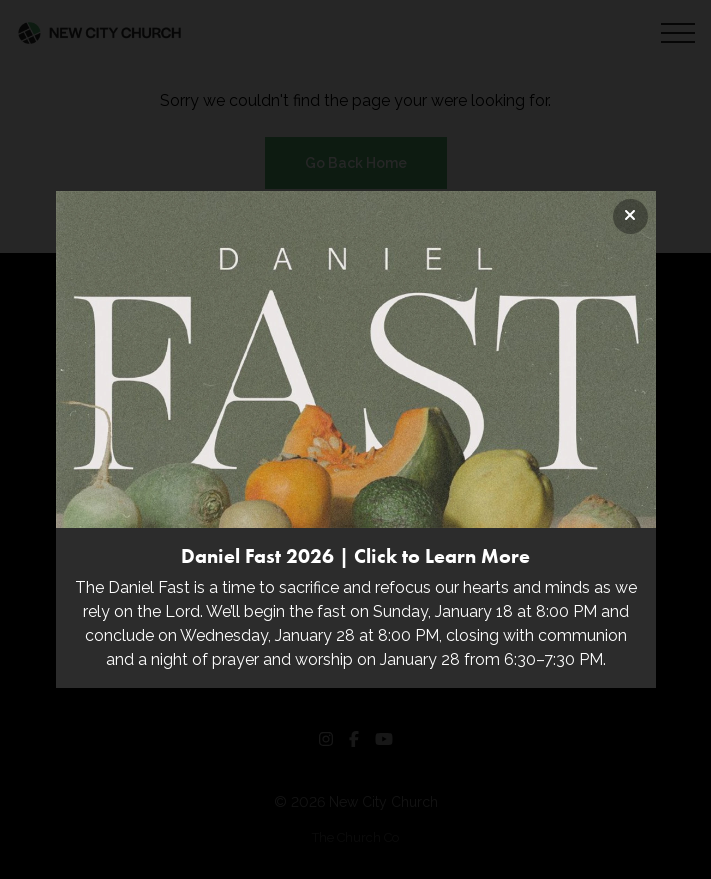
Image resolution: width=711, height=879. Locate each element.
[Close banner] (630, 216)
